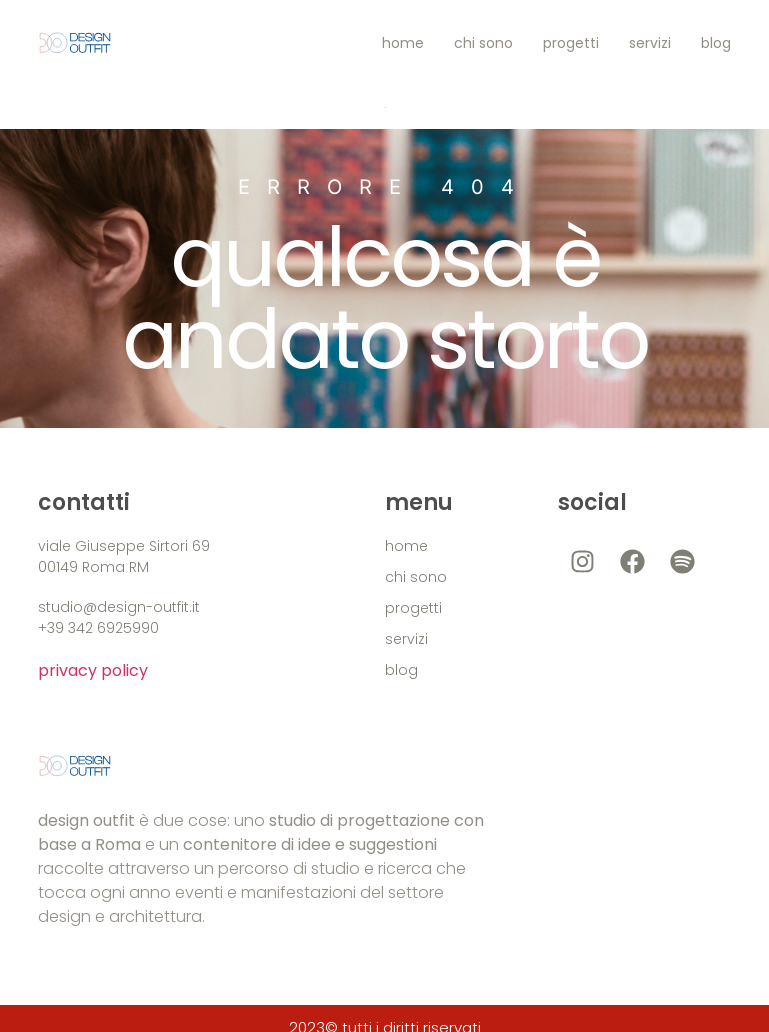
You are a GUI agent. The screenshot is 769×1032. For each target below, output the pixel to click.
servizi (650, 43)
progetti (571, 43)
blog (716, 43)
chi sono (483, 43)
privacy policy (93, 670)
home (403, 43)
